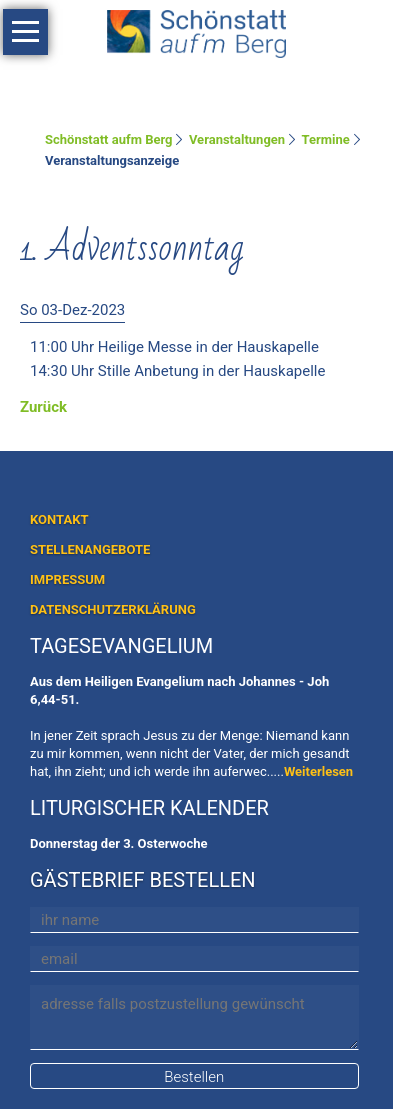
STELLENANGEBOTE (90, 549)
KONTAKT (59, 519)
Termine (326, 139)
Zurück (43, 407)
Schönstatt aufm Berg (109, 139)
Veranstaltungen (237, 139)
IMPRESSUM (67, 579)
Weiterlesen (318, 771)
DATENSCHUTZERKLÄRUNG (113, 609)
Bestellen (194, 1077)
